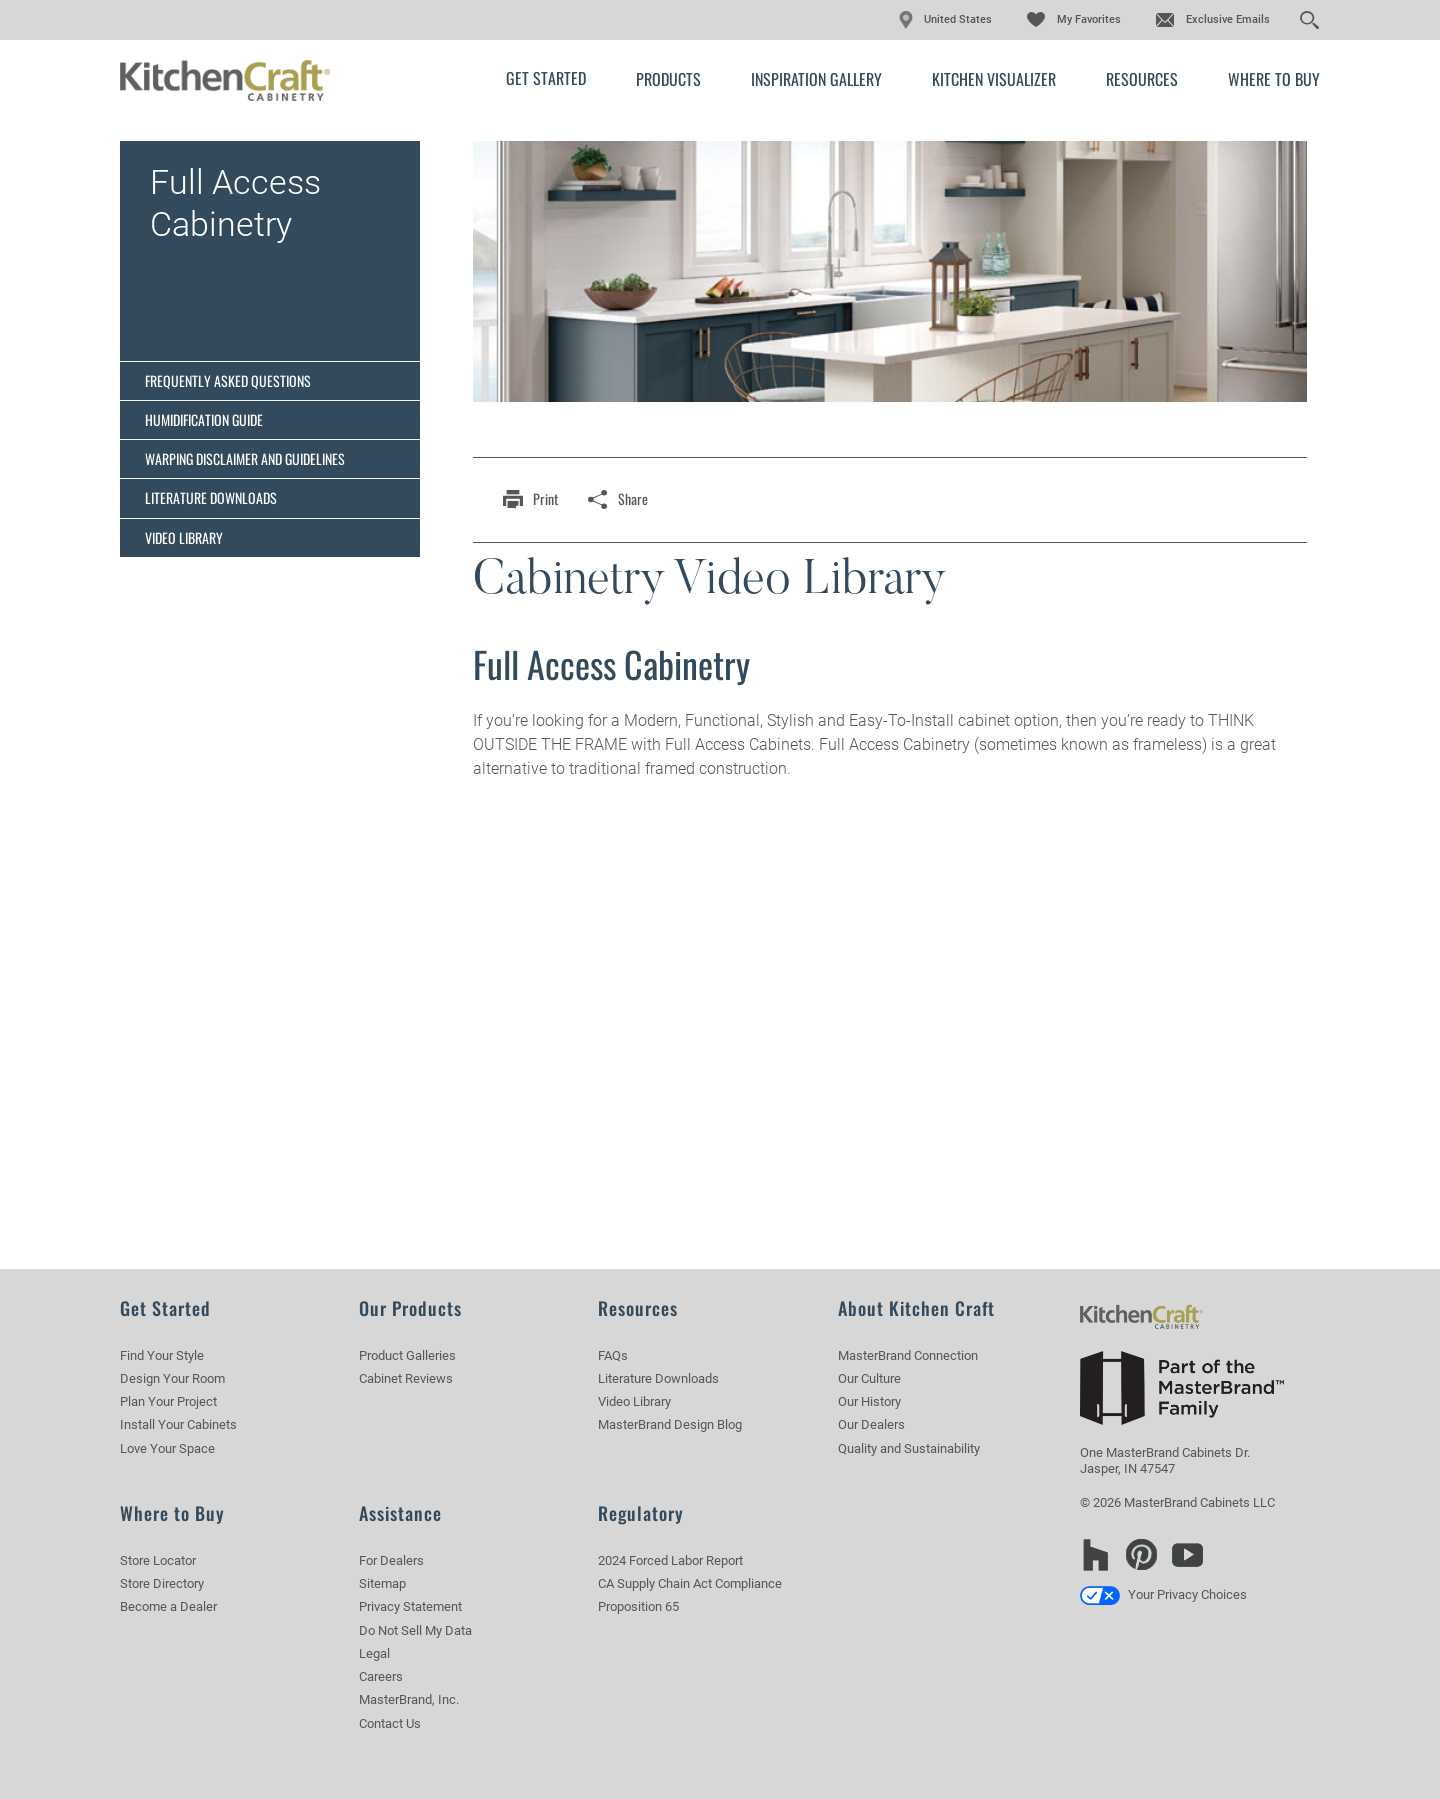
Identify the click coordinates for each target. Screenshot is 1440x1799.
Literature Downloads (211, 497)
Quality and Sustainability (909, 1448)
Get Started (546, 78)
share (633, 498)
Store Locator (158, 1560)
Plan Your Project (168, 1401)
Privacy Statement (410, 1606)
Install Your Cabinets (178, 1424)
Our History (869, 1401)
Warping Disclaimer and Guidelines (245, 458)
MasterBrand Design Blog (670, 1424)
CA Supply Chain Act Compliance (690, 1583)
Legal (374, 1653)
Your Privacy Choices (1163, 1594)
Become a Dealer (168, 1606)
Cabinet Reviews (406, 1378)
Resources (1142, 79)
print (545, 498)
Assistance (400, 1513)
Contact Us (390, 1723)
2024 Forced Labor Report (670, 1560)
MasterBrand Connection (908, 1355)
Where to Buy (1274, 79)
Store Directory (162, 1583)
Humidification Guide (204, 419)
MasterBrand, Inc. (409, 1699)
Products (668, 79)
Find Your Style (162, 1355)
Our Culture (869, 1378)
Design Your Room (172, 1378)
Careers (381, 1676)
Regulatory (641, 1513)
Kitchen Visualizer (994, 79)
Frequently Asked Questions (228, 380)
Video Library (184, 537)
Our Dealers (871, 1424)
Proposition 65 (638, 1606)
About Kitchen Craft (916, 1308)
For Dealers (391, 1560)
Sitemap (382, 1583)
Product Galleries (407, 1355)
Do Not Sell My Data (415, 1630)
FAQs (613, 1355)
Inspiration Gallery (816, 79)
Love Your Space (167, 1448)
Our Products (410, 1308)
